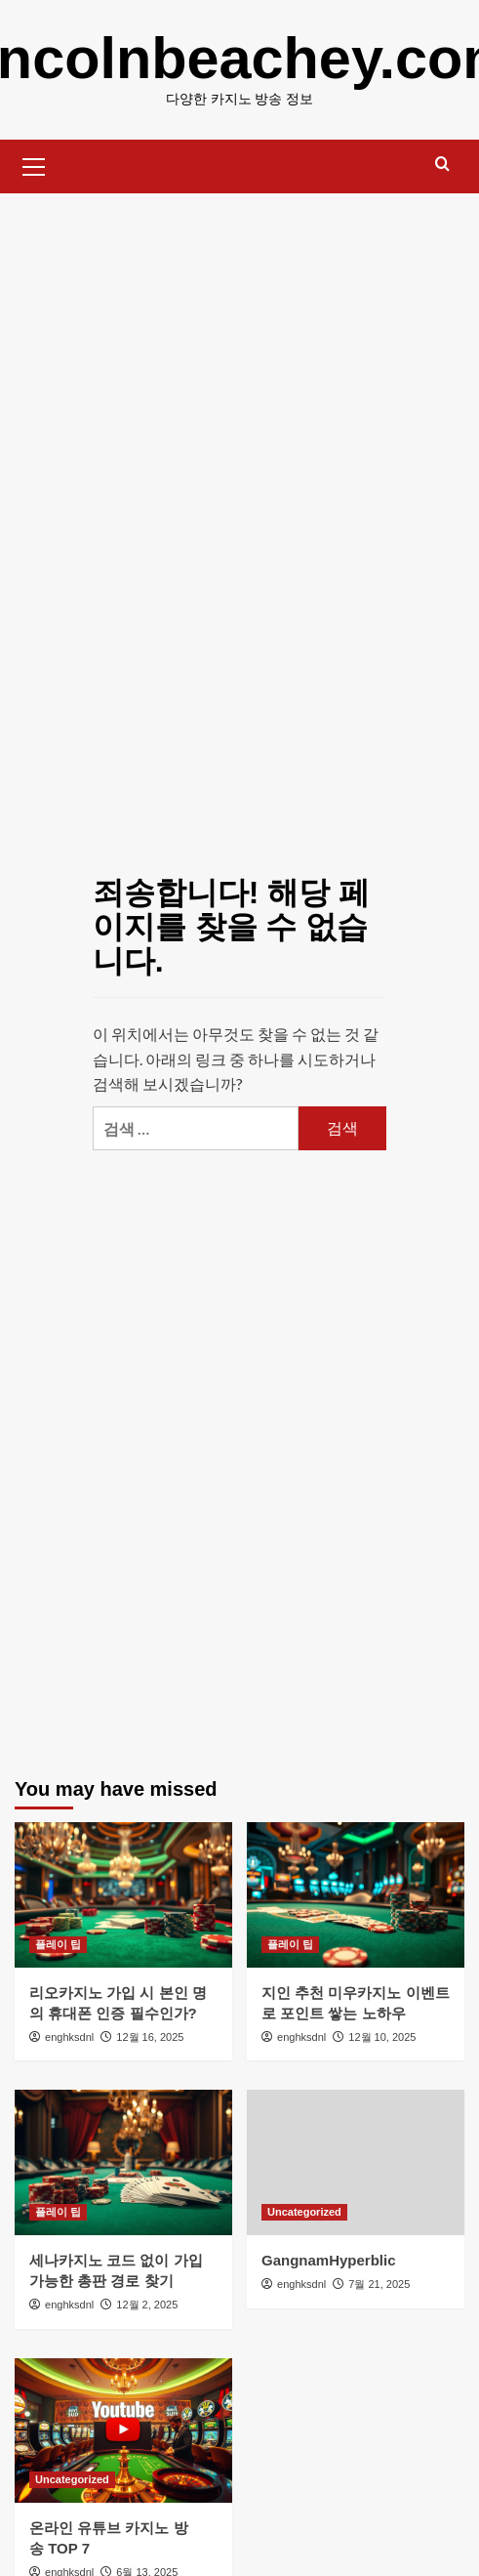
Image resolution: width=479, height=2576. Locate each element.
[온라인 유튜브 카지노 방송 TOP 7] (123, 2431)
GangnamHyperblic (328, 2260)
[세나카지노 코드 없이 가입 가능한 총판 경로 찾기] (123, 2162)
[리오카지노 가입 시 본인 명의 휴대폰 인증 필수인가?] (123, 1895)
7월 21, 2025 (379, 2284)
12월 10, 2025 (382, 2037)
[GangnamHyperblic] (355, 2162)
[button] (34, 164)
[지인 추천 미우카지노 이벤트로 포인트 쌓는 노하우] (355, 1895)
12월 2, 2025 (147, 2304)
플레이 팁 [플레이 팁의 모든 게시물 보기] (58, 1944)
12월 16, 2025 (149, 2037)
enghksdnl (69, 2037)
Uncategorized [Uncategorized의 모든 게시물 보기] (304, 2212)
